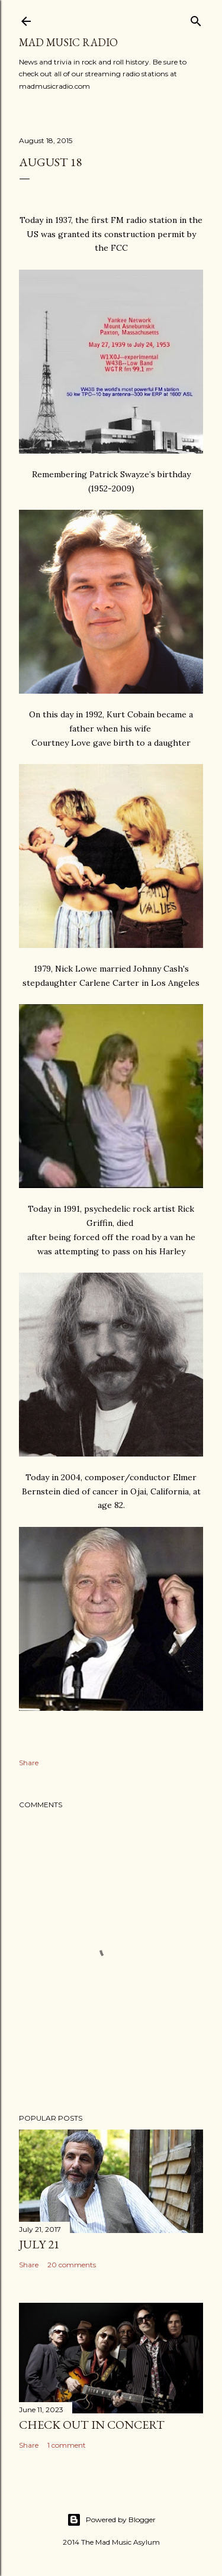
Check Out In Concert (92, 2424)
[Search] (196, 18)
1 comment (66, 2445)
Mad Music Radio (68, 42)
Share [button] (28, 1762)
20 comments (71, 2264)
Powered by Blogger (111, 2520)
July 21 (39, 2244)
